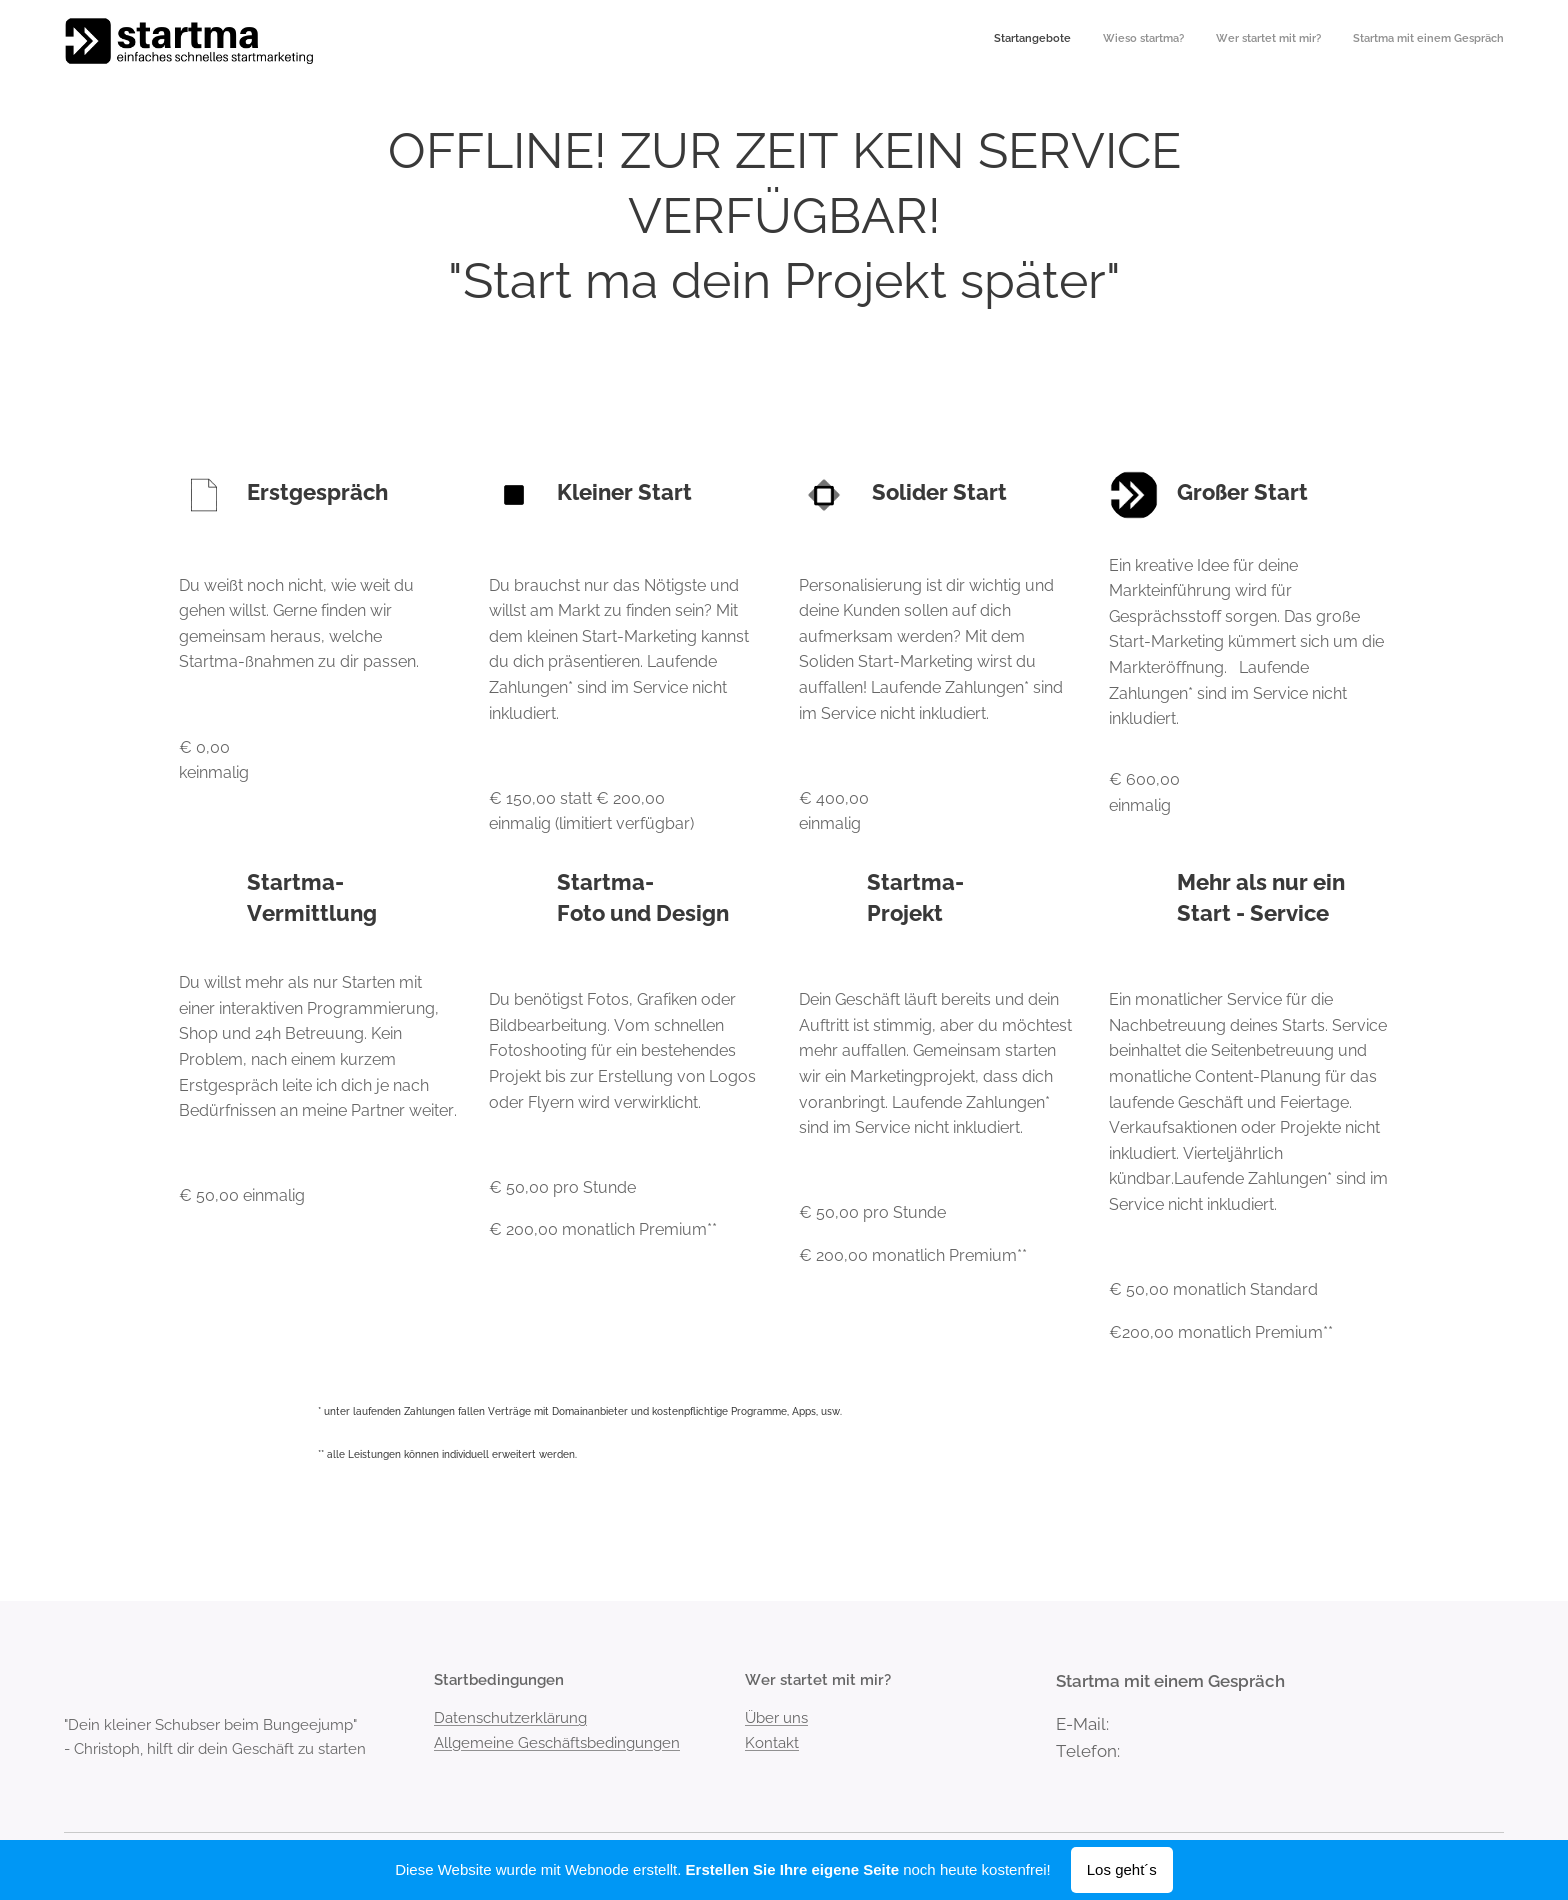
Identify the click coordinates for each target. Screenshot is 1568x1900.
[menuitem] (1413, 41)
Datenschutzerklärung (510, 1718)
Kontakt (772, 1742)
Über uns (776, 1718)
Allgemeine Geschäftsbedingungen (557, 1742)
